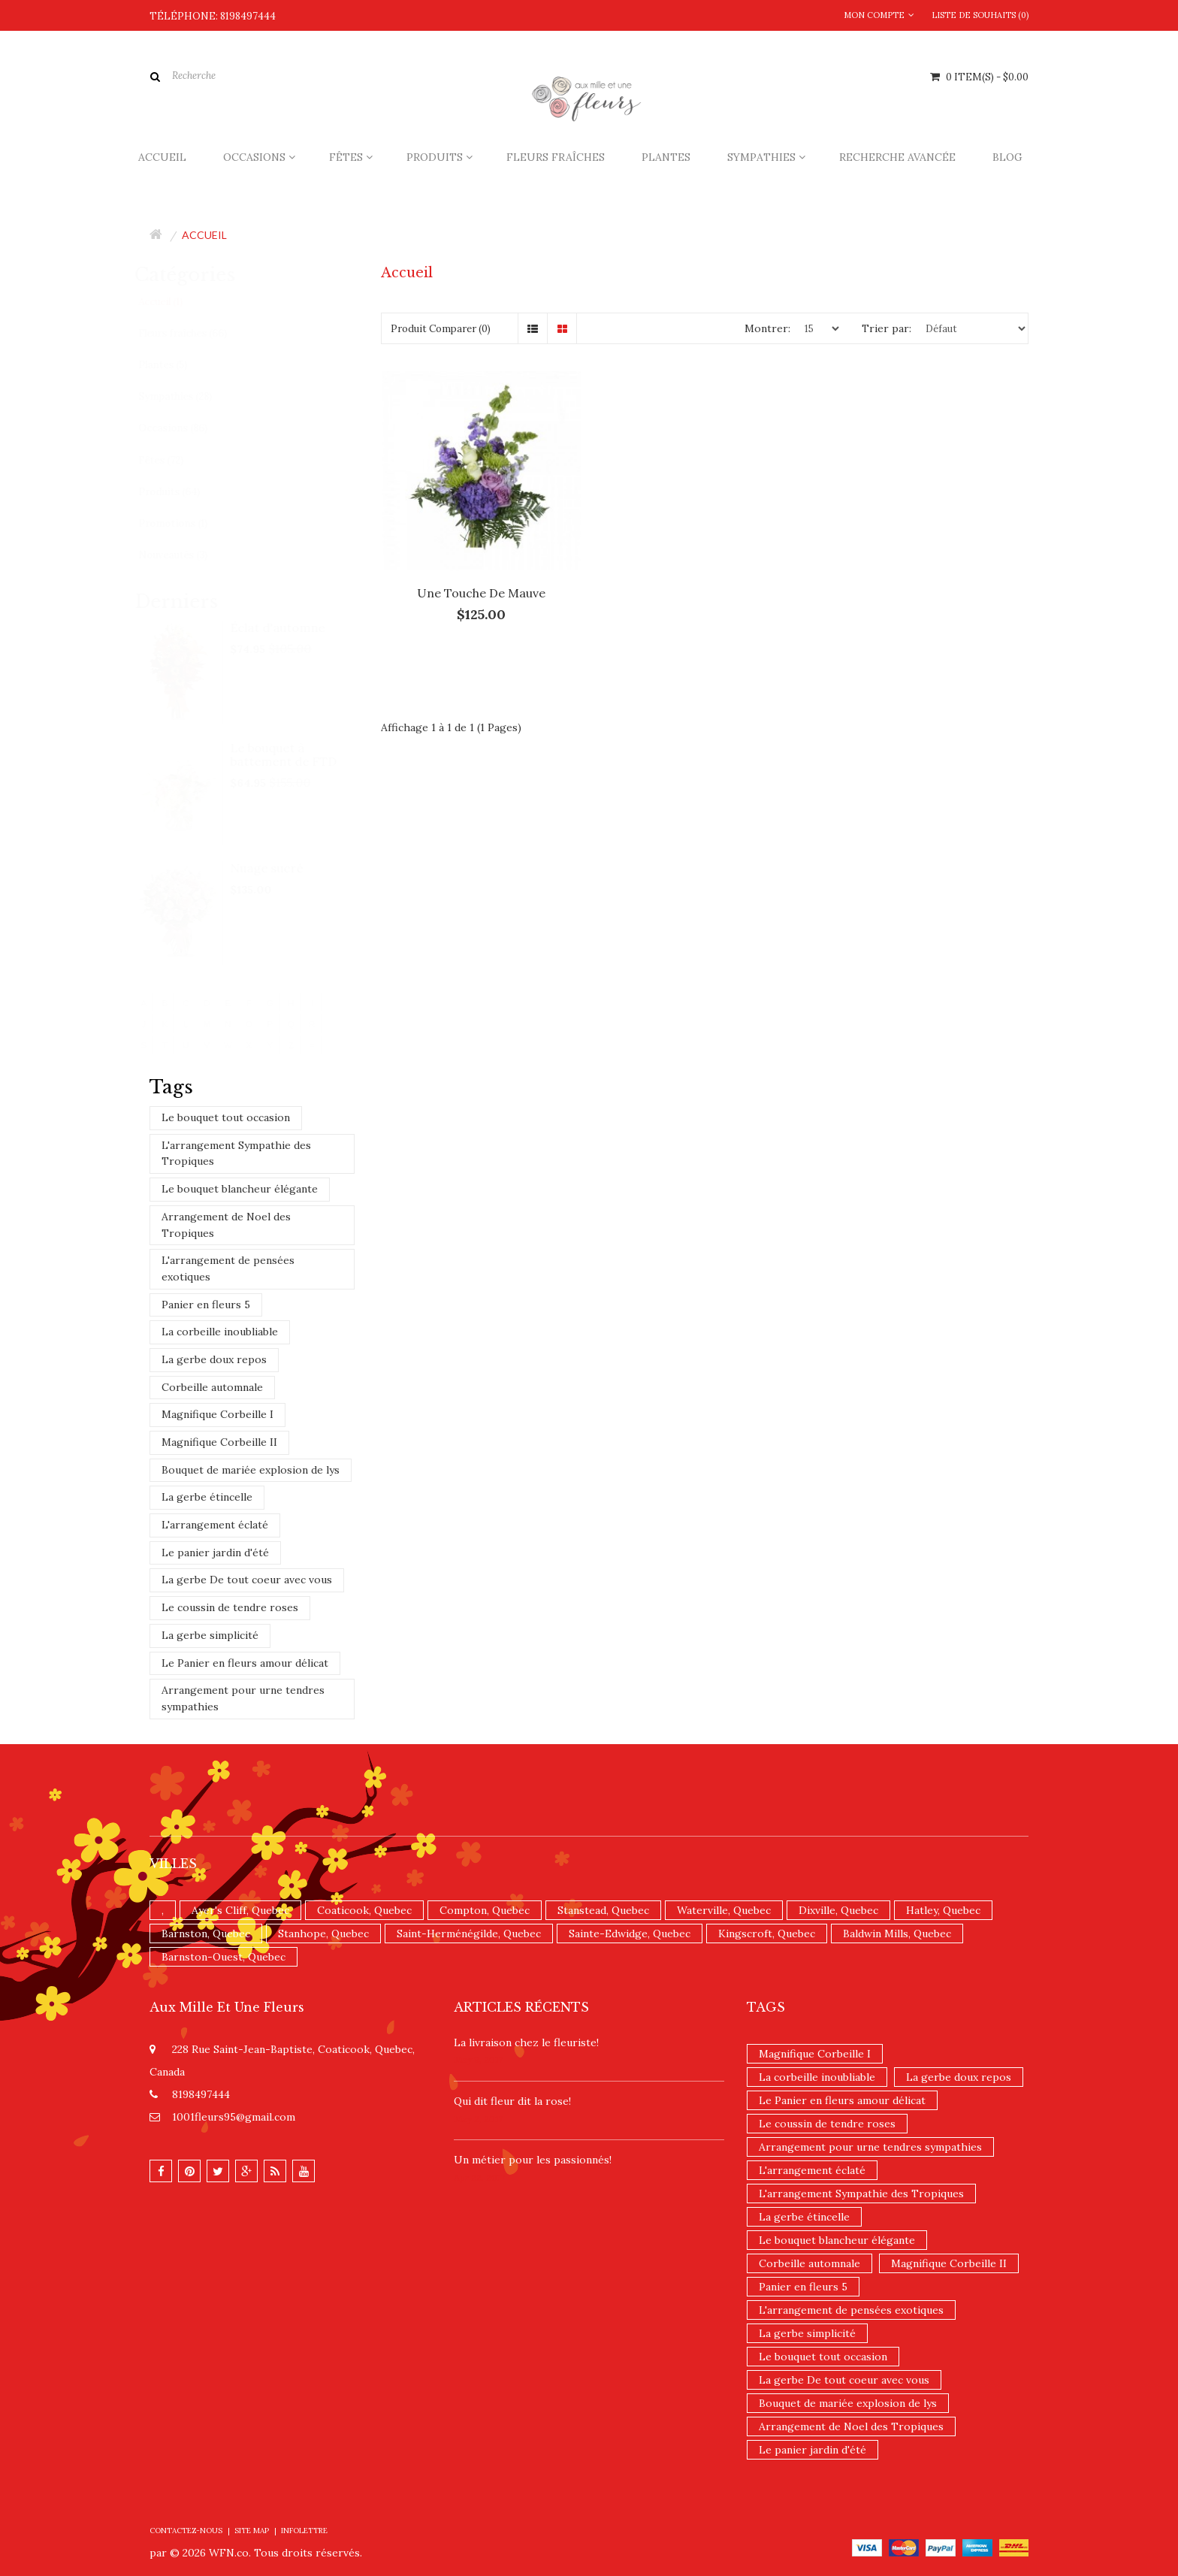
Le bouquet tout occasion (226, 1117)
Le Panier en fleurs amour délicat (245, 1663)
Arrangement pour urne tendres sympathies (243, 1698)
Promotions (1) (186, 523)
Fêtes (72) (174, 460)
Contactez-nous (186, 2530)
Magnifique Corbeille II (219, 1442)
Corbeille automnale (212, 1387)
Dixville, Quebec (838, 1910)
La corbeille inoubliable (220, 1331)
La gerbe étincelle (207, 1497)
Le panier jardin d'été (215, 1552)
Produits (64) (182, 491)
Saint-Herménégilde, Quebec (469, 1933)
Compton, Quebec (484, 1910)
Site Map (251, 2530)
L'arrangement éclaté (215, 1524)
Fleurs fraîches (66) (196, 333)
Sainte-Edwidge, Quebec (629, 1933)
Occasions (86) (186, 428)
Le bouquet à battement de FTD (298, 754)
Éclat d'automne (292, 627)
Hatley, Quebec (943, 1910)
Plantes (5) (176, 364)
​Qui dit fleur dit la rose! (512, 2101)
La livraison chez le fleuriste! (526, 2042)
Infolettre (304, 2530)
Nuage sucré (281, 868)
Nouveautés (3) (186, 555)
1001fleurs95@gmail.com (233, 2117)
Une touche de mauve (481, 593)
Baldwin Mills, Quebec (897, 1933)
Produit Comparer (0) (441, 328)
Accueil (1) (174, 301)
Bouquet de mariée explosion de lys (251, 1470)
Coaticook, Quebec (364, 1910)
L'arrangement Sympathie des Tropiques (236, 1153)
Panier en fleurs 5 (206, 1304)
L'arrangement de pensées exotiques (228, 1268)
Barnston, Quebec (206, 1933)
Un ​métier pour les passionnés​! (533, 2159)
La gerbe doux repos (214, 1359)
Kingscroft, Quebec (766, 1933)
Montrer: (767, 328)
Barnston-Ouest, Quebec (223, 1957)
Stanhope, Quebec (323, 1933)
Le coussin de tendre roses (230, 1607)
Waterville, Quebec (724, 1910)
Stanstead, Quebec (603, 1910)
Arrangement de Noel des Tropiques (226, 1225)
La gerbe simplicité (210, 1635)
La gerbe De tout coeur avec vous (247, 1579)
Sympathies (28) (188, 396)
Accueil (204, 234)
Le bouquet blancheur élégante (240, 1189)
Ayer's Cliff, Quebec (240, 1910)
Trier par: (886, 328)
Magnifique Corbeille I (217, 1414)
